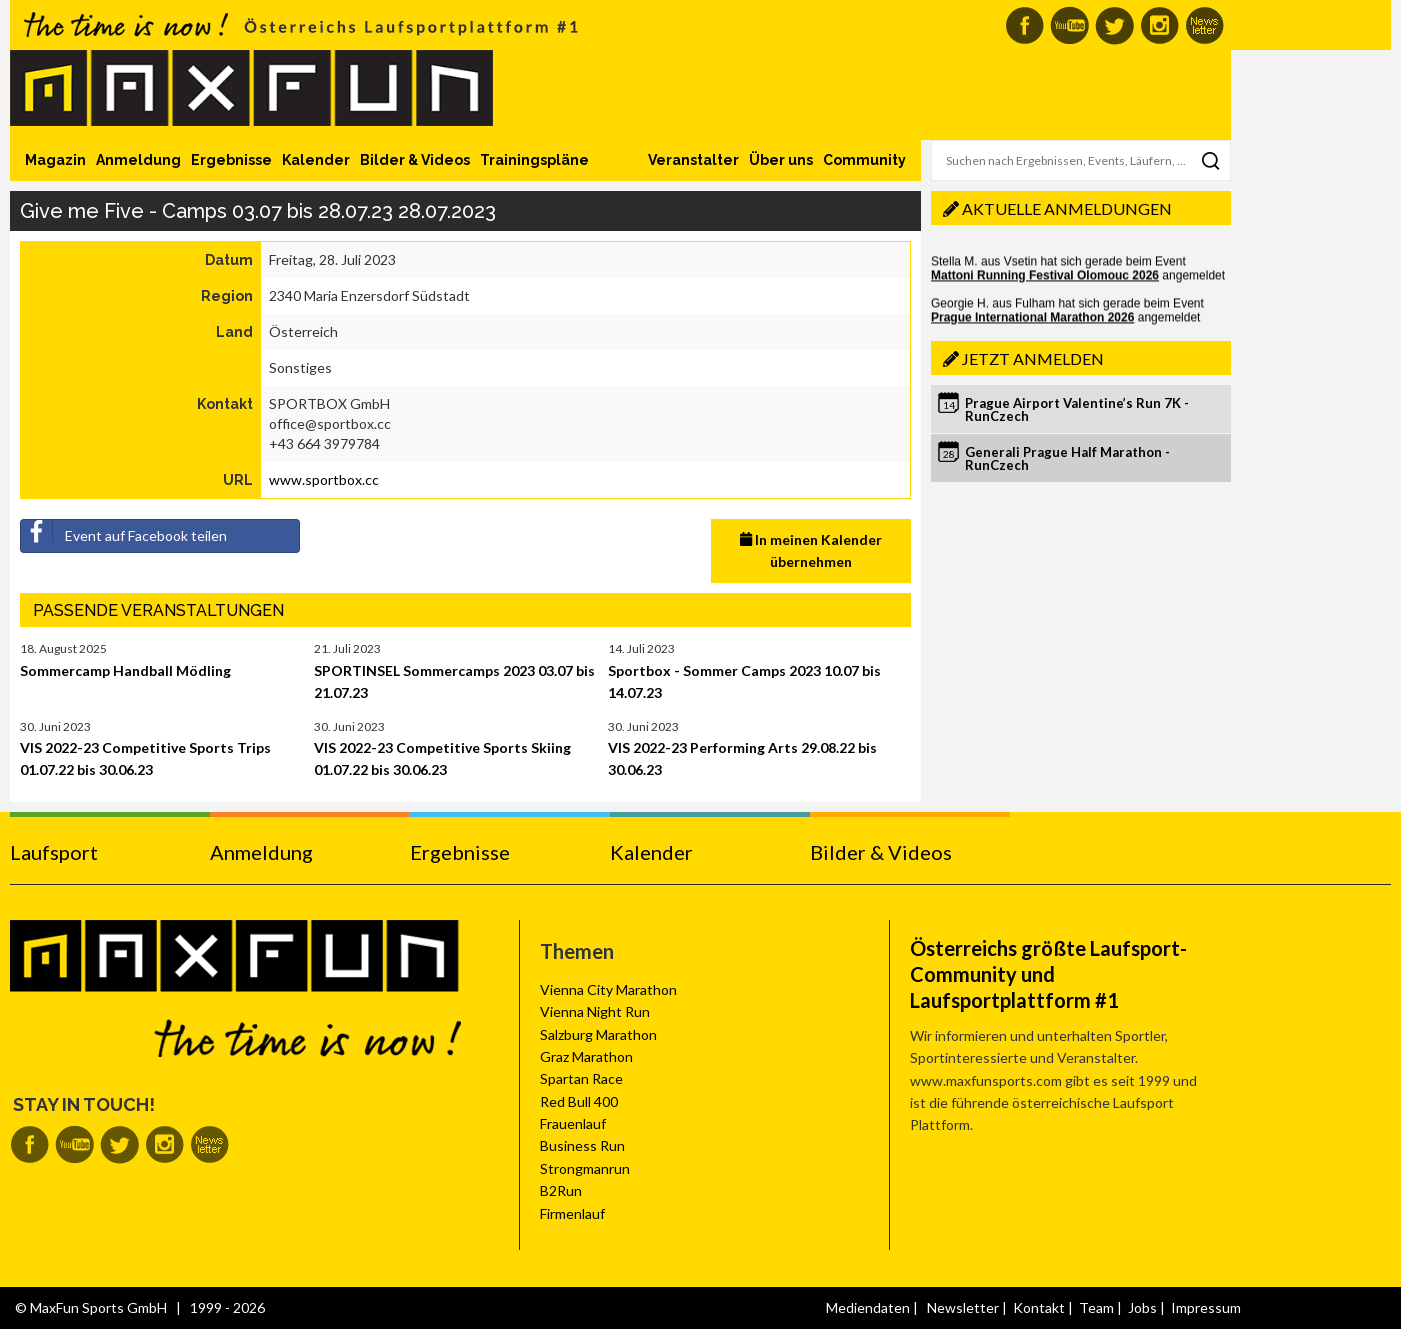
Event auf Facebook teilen (124, 532)
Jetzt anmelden (1033, 358)
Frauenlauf (573, 1123)
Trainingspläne (534, 160)
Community (864, 160)
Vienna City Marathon (608, 989)
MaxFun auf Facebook (1024, 25)
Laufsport (54, 852)
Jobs (1142, 1307)
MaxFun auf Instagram (1159, 25)
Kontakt (1039, 1307)
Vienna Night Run (595, 1011)
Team (1096, 1307)
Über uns (781, 160)
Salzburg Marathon (598, 1034)
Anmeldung (138, 160)
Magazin (55, 160)
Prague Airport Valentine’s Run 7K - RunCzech (1077, 409)
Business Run (582, 1145)
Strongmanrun (585, 1168)
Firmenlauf (572, 1213)
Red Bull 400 (579, 1101)
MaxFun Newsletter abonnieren (1204, 25)
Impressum (1206, 1307)
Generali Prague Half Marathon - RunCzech (1067, 458)
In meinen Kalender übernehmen (811, 550)
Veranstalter (693, 160)
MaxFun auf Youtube (1069, 25)
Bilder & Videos (415, 160)
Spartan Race (581, 1078)
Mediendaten (868, 1307)
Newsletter (963, 1307)
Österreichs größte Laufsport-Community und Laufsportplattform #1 (1048, 974)
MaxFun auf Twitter (1114, 25)
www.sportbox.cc (324, 479)
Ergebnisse (231, 160)
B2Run (561, 1190)
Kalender (316, 160)
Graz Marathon (586, 1056)
